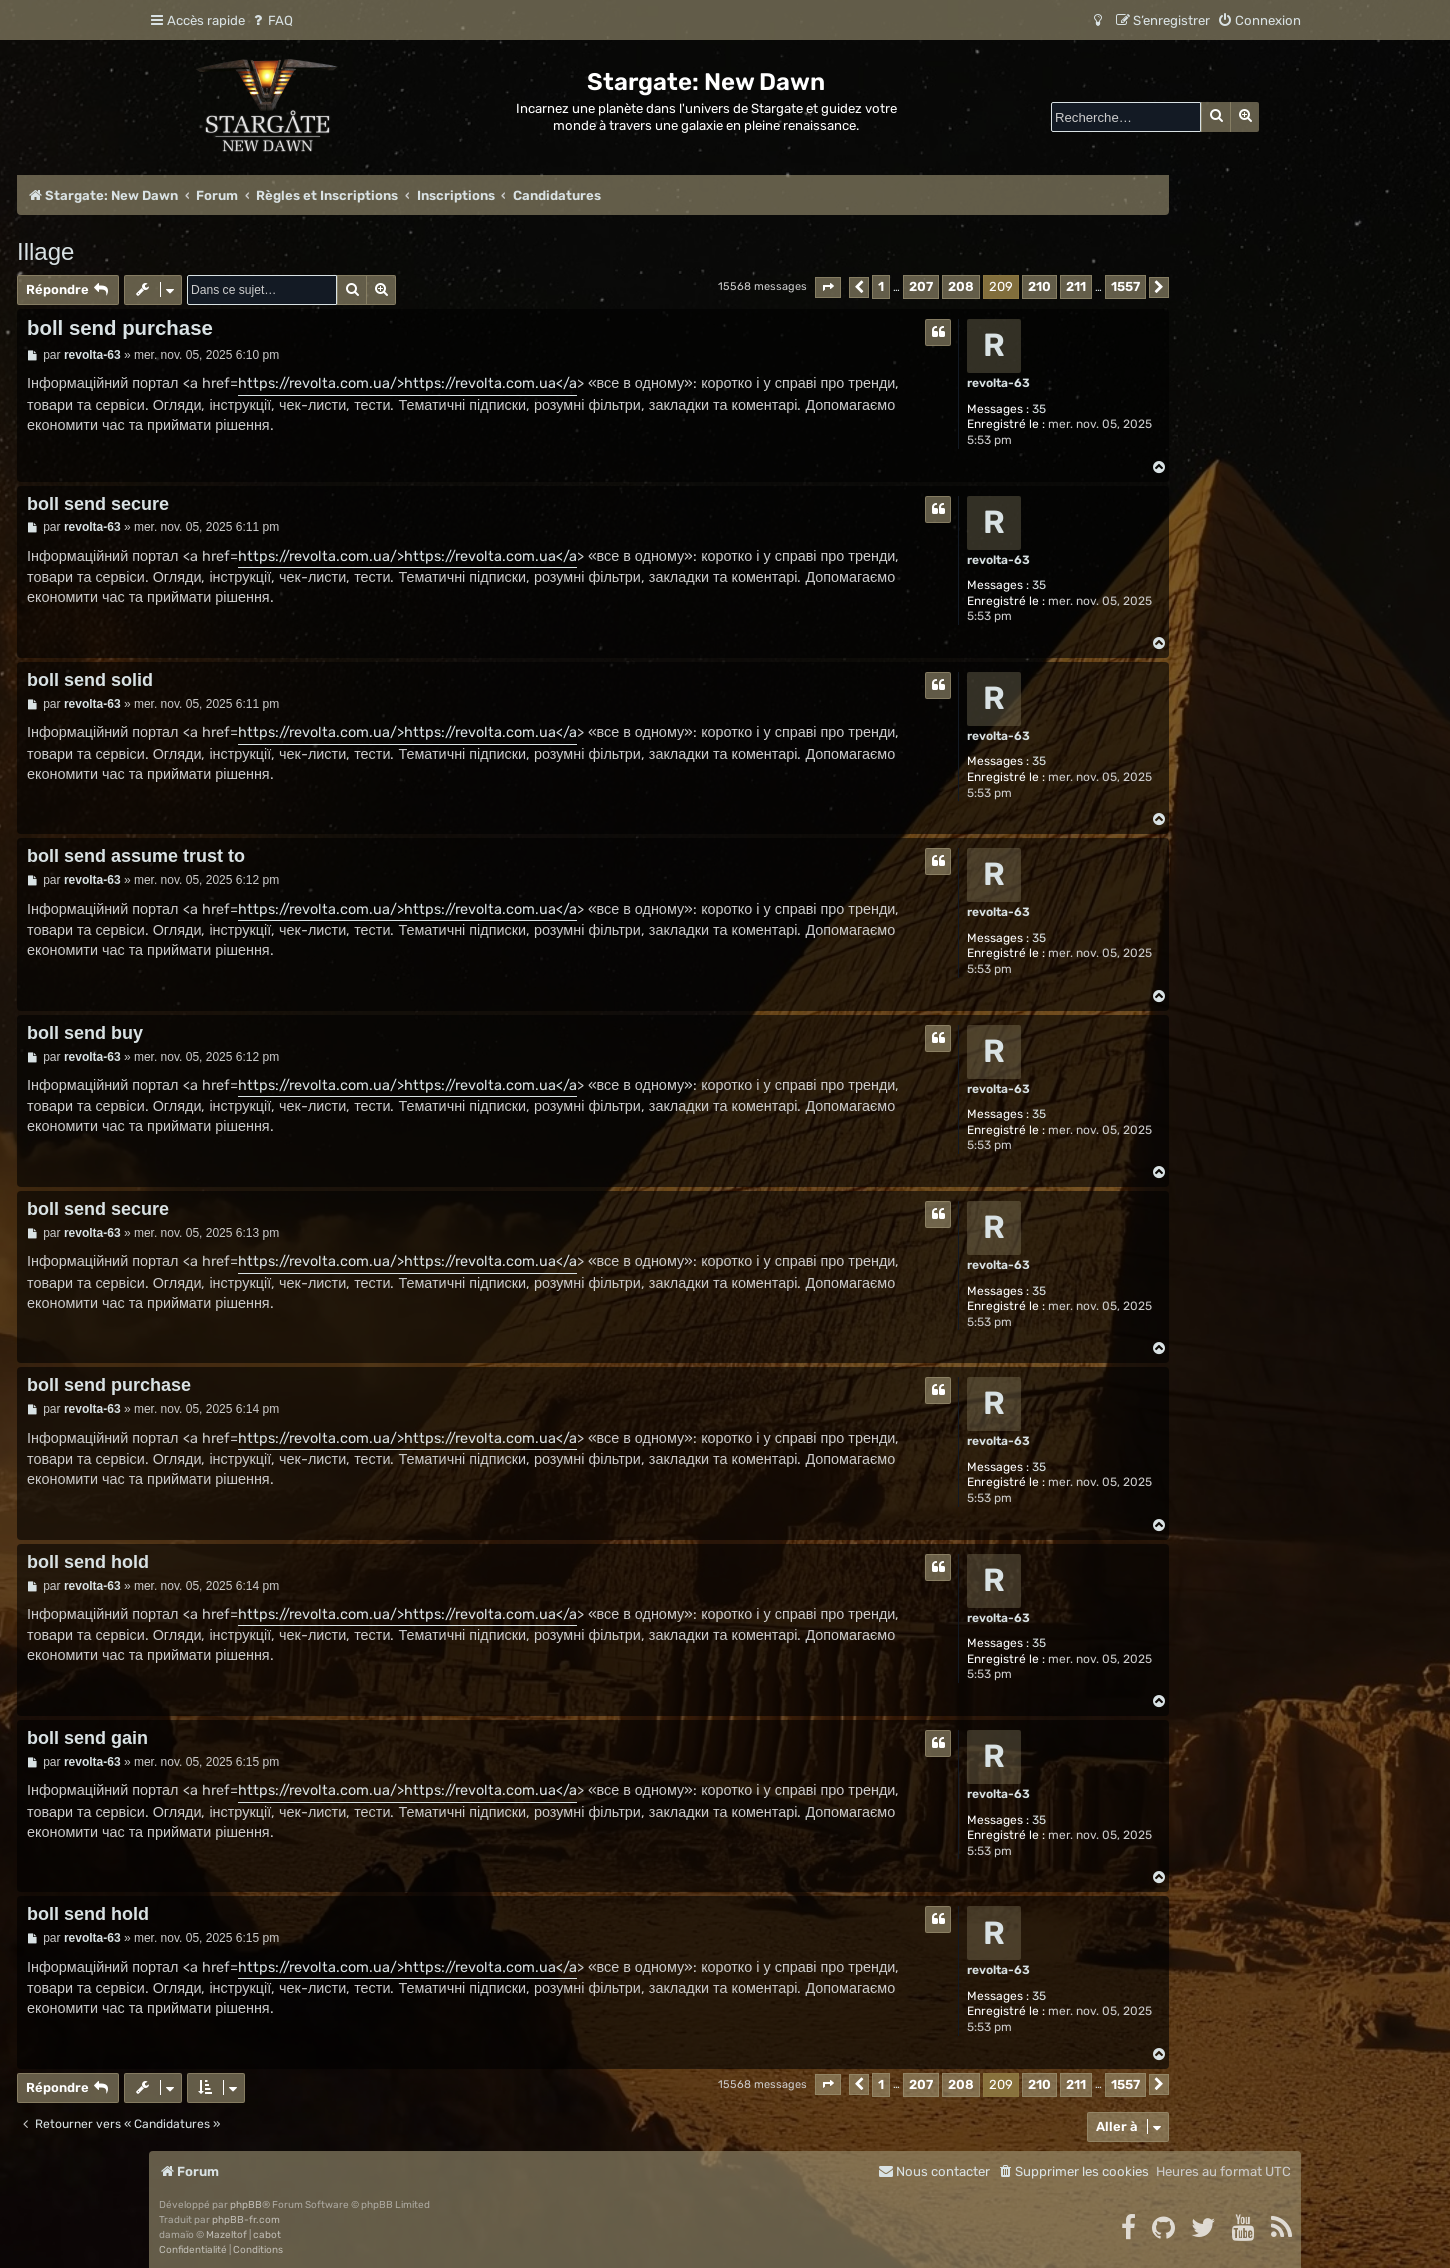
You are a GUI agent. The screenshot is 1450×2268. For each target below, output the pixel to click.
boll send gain (87, 1738)
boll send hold (88, 1562)
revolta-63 (998, 383)
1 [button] (881, 286)
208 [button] (961, 286)
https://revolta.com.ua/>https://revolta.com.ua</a (407, 383)
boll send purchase (120, 328)
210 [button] (1039, 286)
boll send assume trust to (136, 856)
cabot (267, 2235)
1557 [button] (1125, 286)
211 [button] (1076, 286)
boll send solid (90, 680)
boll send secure (98, 504)
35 (1039, 409)
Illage (45, 251)
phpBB (246, 2205)
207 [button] (921, 286)
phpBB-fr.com (246, 2220)
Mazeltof (226, 2235)
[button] (828, 287)
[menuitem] (271, 20)
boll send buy (85, 1033)
